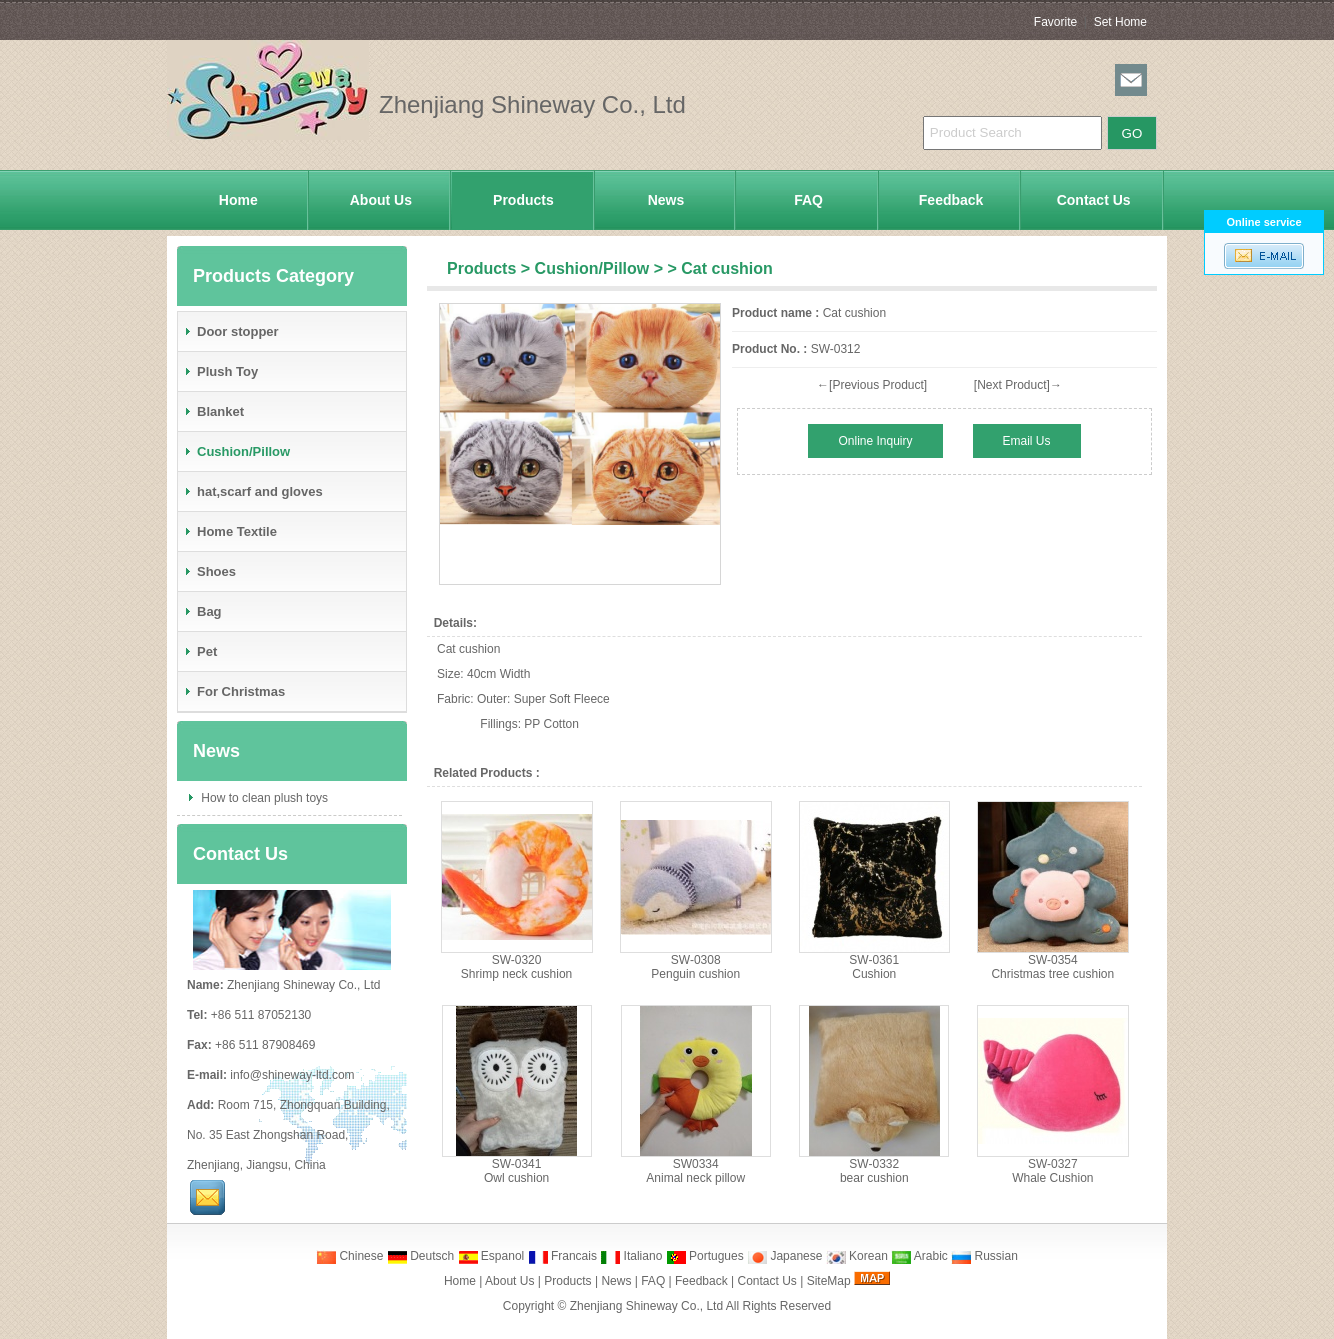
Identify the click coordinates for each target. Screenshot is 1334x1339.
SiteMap (829, 1281)
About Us (381, 200)
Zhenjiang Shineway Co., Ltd (646, 1306)
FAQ (808, 200)
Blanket (213, 411)
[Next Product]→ (1018, 385)
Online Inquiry (875, 441)
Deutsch (420, 1256)
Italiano (631, 1256)
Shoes (209, 571)
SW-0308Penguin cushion (695, 967)
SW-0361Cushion (874, 967)
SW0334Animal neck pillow (695, 1171)
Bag (202, 611)
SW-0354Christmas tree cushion (1052, 967)
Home (238, 200)
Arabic (919, 1256)
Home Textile (230, 531)
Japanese (784, 1256)
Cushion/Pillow (592, 268)
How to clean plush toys (263, 798)
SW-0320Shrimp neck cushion (516, 967)
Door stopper (231, 331)
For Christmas (234, 691)
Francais (562, 1256)
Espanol (491, 1256)
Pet (200, 651)
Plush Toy (220, 371)
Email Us (1027, 441)
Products (523, 200)
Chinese (349, 1256)
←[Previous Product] (872, 385)
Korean (857, 1256)
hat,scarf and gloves (253, 491)
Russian (984, 1256)
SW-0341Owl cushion (516, 1171)
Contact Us (1094, 200)
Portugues (705, 1256)
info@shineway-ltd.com (292, 1075)
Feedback (951, 200)
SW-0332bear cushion (874, 1171)
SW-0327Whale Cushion (1052, 1171)
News (666, 200)
